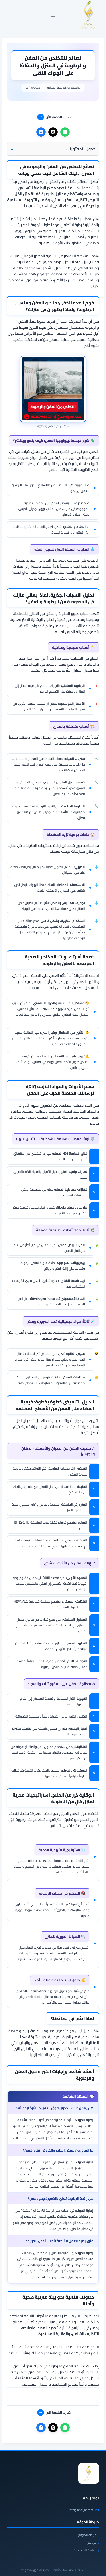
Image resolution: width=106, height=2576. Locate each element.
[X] (53, 132)
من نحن (91, 2542)
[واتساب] (65, 132)
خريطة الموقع (87, 2535)
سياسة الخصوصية (85, 2550)
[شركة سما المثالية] (88, 2473)
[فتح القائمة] (53, 15)
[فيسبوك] (41, 132)
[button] (53, 149)
